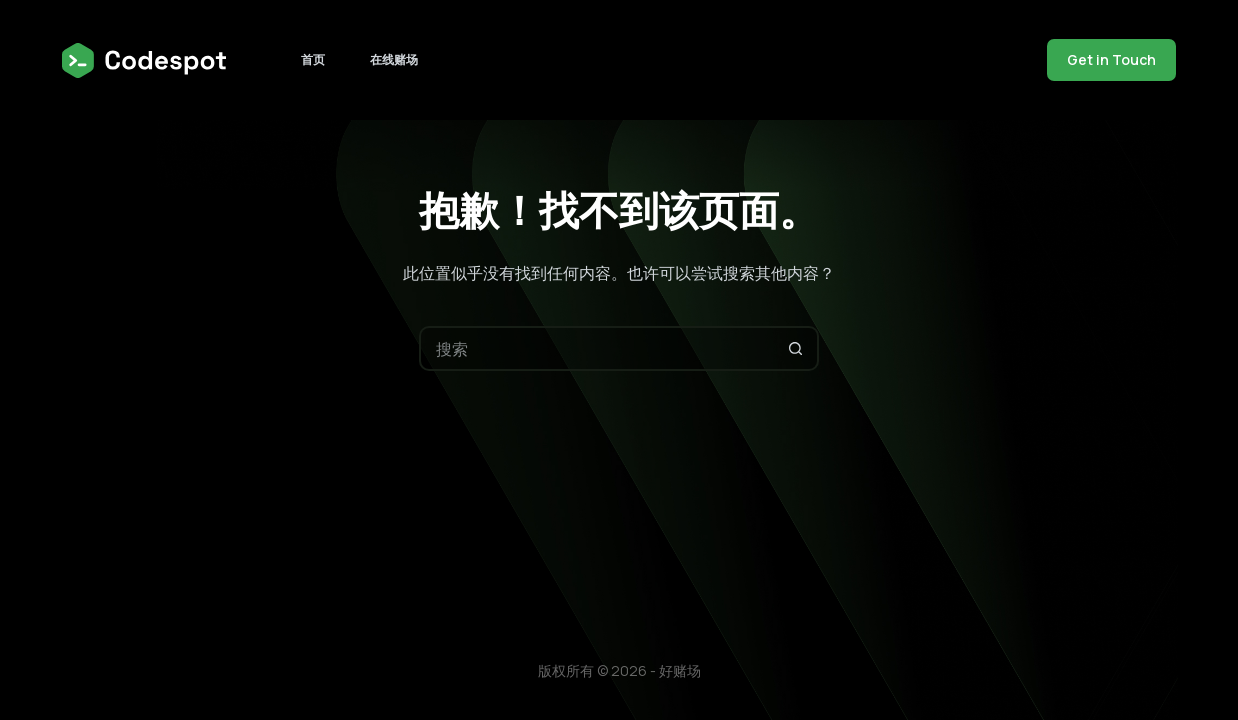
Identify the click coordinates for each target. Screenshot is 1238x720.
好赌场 (680, 670)
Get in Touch (1111, 59)
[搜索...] (596, 348)
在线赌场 (394, 59)
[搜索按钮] (796, 348)
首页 (313, 59)
